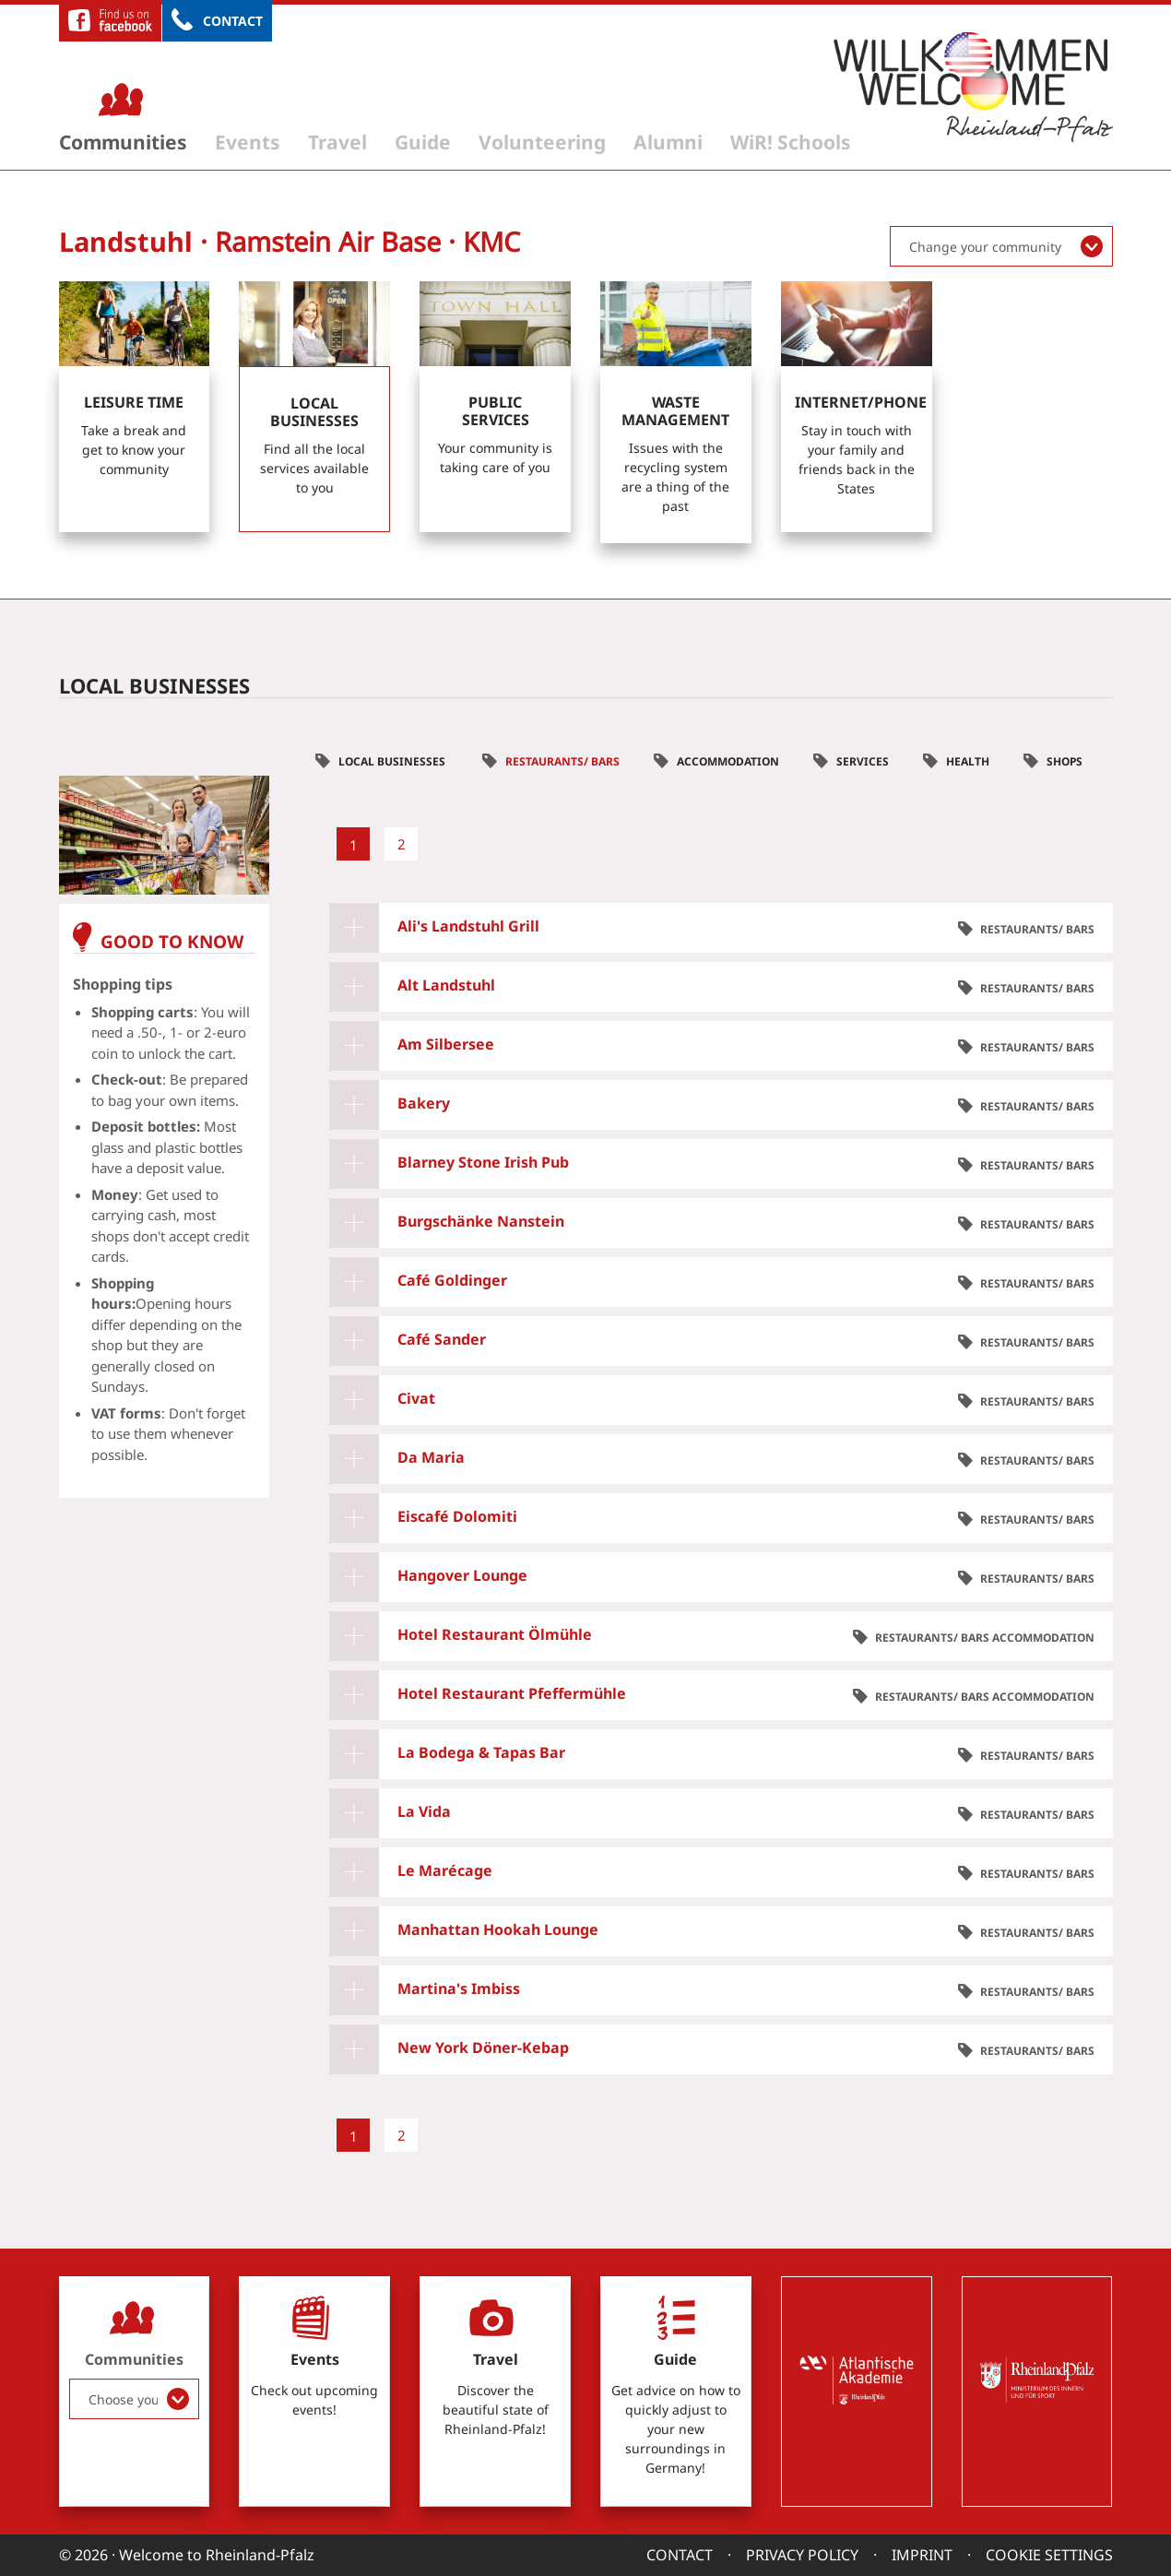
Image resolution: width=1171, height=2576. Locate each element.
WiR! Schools (790, 142)
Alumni (668, 142)
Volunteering (542, 142)
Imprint (922, 2555)
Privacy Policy (802, 2555)
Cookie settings (1049, 2555)
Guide (423, 142)
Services (862, 761)
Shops (1064, 761)
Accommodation (728, 761)
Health (967, 761)
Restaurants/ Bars (562, 761)
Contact (233, 21)
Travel (337, 142)
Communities (123, 142)
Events (247, 142)
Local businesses (393, 761)
